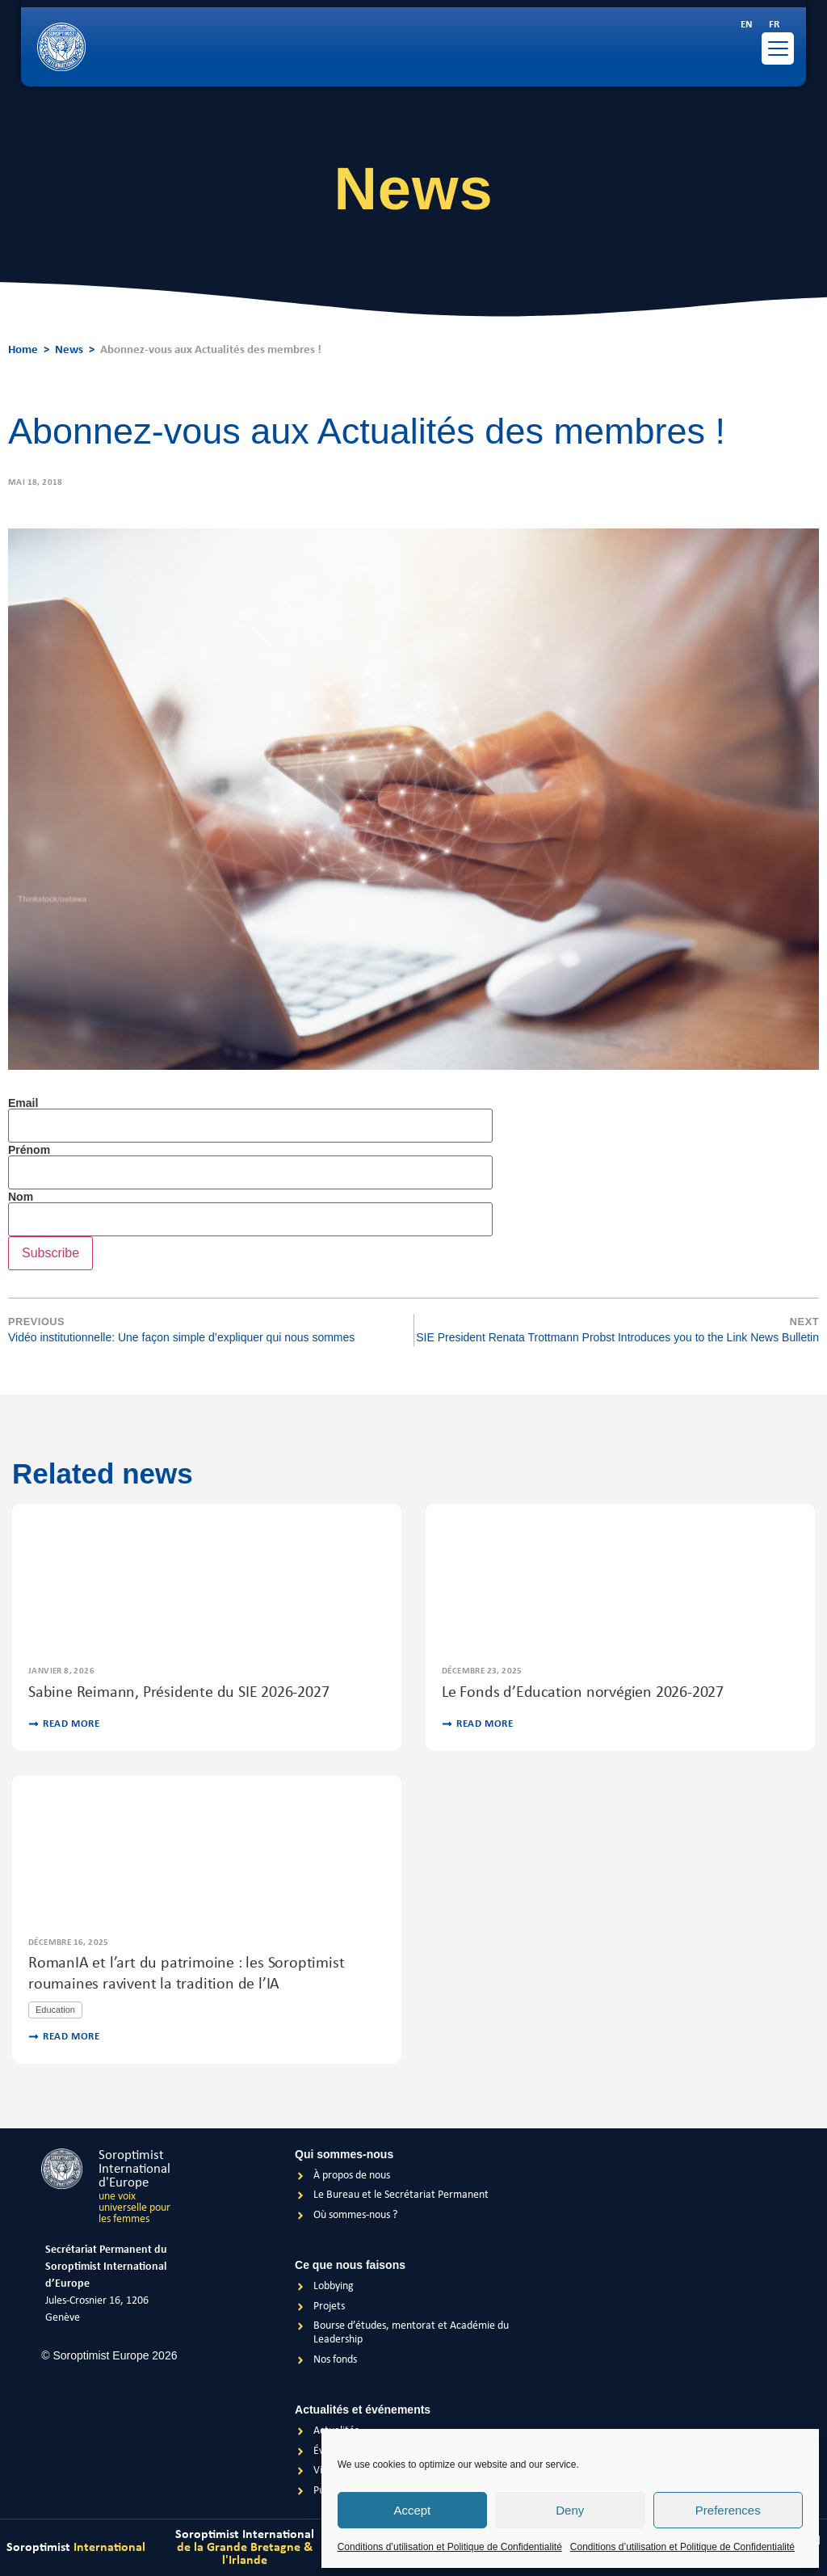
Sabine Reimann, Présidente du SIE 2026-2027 (178, 1693)
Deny (570, 2510)
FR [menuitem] (774, 24)
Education (55, 2009)
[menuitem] (747, 25)
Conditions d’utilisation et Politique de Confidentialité (450, 2547)
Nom (20, 1196)
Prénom (29, 1149)
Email (23, 1103)
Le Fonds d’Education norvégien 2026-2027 (583, 1693)
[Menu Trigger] (778, 48)
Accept (411, 2510)
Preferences (728, 2510)
